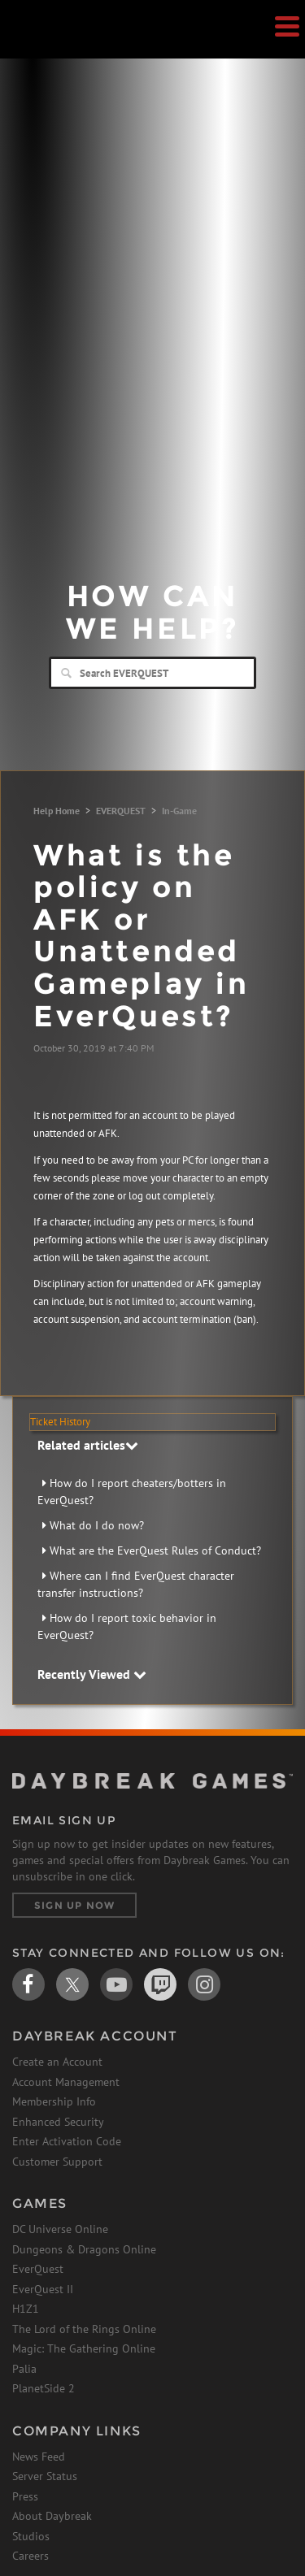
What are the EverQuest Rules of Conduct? (155, 1550)
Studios (31, 2536)
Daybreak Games (53, 46)
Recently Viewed (91, 1674)
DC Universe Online (60, 2229)
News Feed (38, 2456)
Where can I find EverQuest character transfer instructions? (135, 1584)
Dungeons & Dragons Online (84, 2249)
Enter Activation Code (66, 2141)
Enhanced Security (58, 2121)
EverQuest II (42, 2289)
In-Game (179, 810)
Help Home (56, 810)
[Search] (152, 673)
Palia (24, 2368)
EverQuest (37, 2269)
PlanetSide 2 (43, 2388)
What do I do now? (97, 1525)
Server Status (44, 2476)
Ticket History (60, 1422)
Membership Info (54, 2101)
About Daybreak (52, 2516)
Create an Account (57, 2061)
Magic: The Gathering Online (83, 2348)
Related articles (87, 1445)
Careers (30, 2555)
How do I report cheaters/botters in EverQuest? (131, 1491)
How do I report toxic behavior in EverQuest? (126, 1626)
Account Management (66, 2082)
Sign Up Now (74, 1905)
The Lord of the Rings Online (84, 2329)
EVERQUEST (121, 810)
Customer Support (57, 2161)
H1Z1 (25, 2308)
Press (25, 2496)
